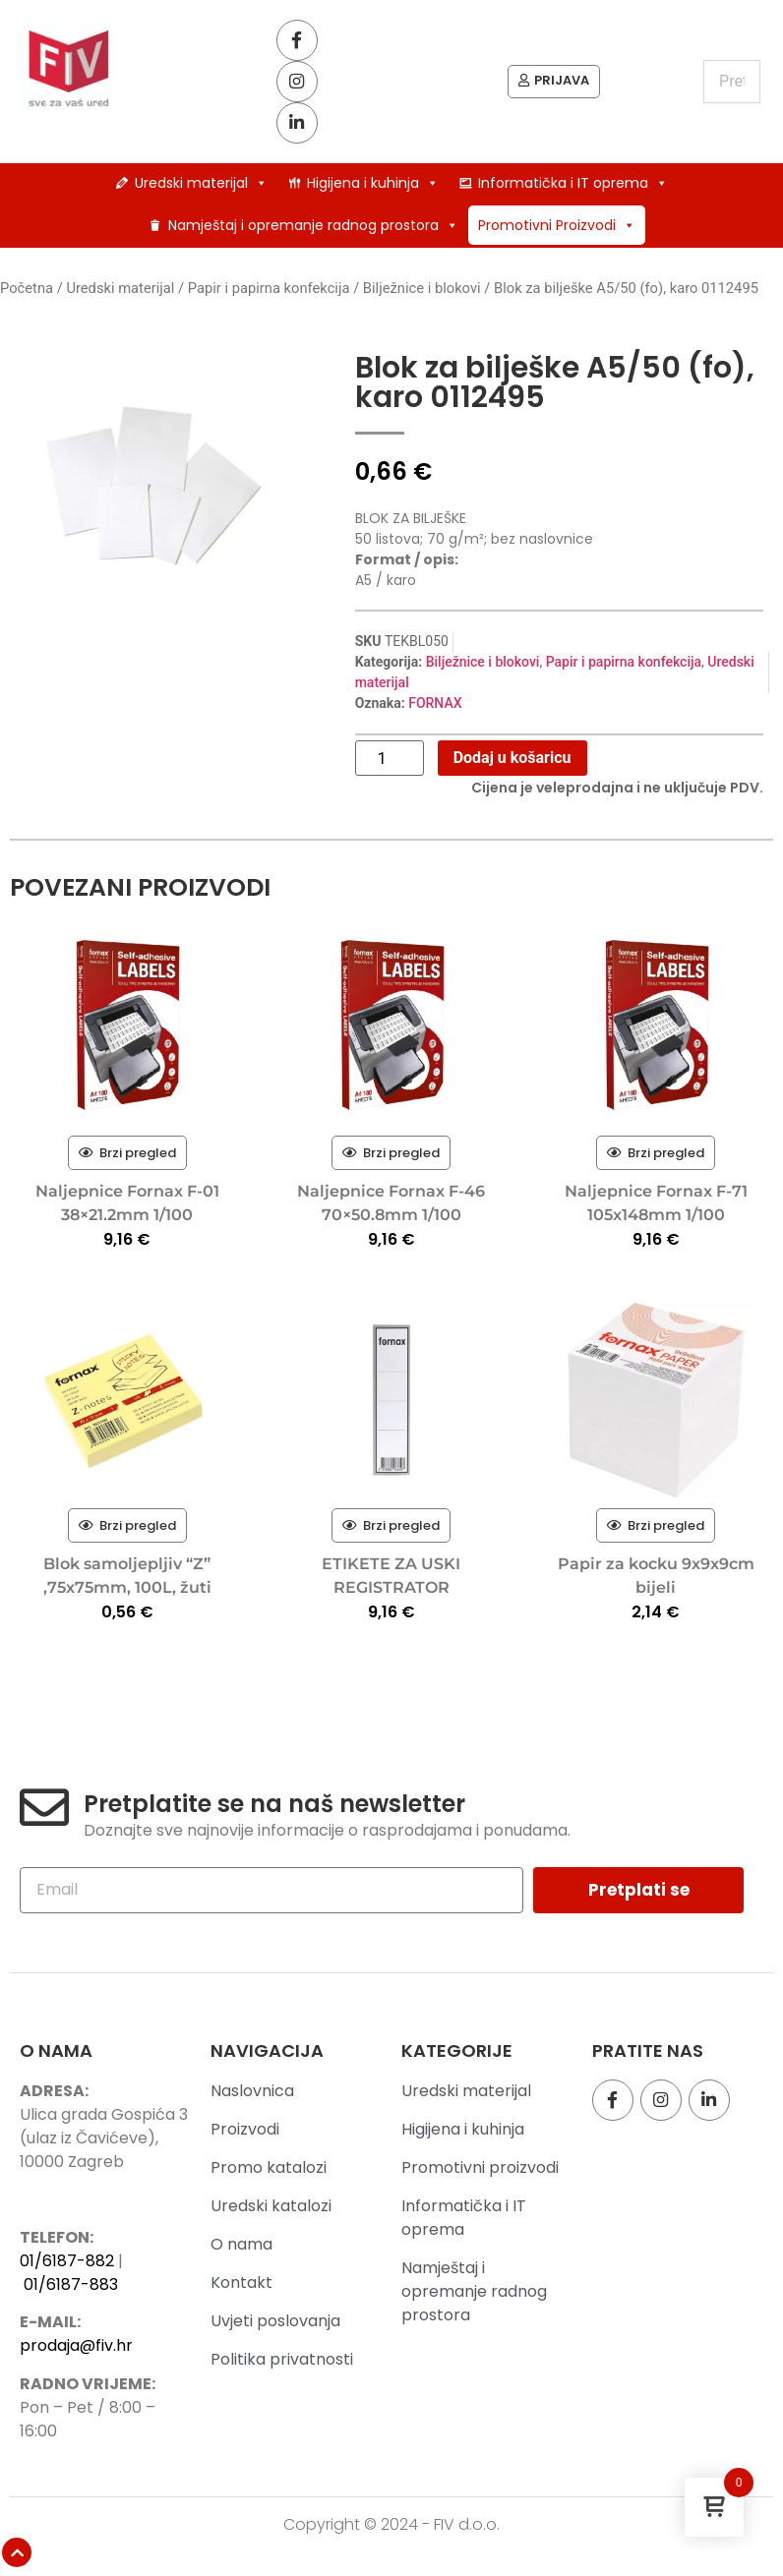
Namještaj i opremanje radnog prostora (313, 229)
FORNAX (434, 707)
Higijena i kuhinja (373, 186)
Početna (26, 292)
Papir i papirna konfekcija (269, 292)
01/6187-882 (67, 2264)
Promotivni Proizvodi (556, 229)
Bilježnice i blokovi (422, 292)
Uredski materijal (201, 186)
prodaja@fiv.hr (76, 2349)
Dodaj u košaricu (512, 761)
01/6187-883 (71, 2287)
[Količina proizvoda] (389, 762)
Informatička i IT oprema (573, 186)
